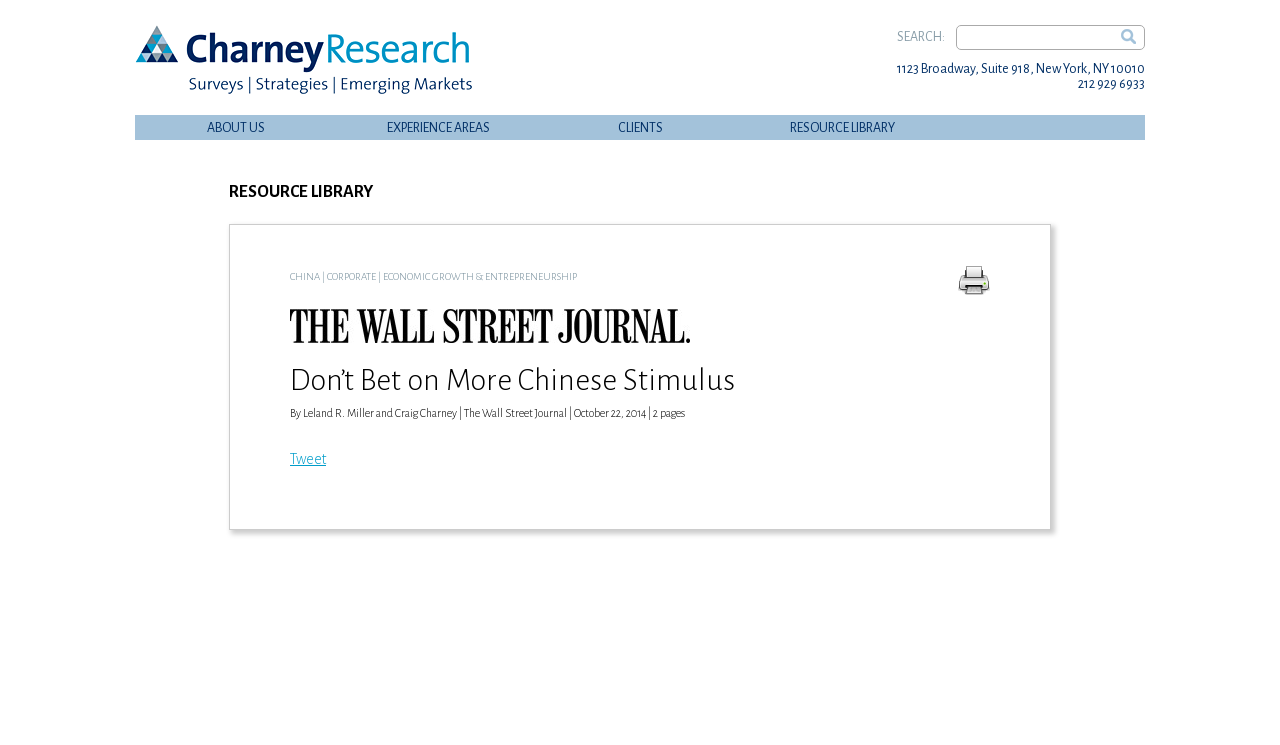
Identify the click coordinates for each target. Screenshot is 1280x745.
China (305, 276)
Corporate (351, 276)
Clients (640, 128)
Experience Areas (438, 128)
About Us (236, 128)
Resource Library (842, 128)
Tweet (308, 459)
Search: (921, 37)
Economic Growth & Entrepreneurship (480, 276)
